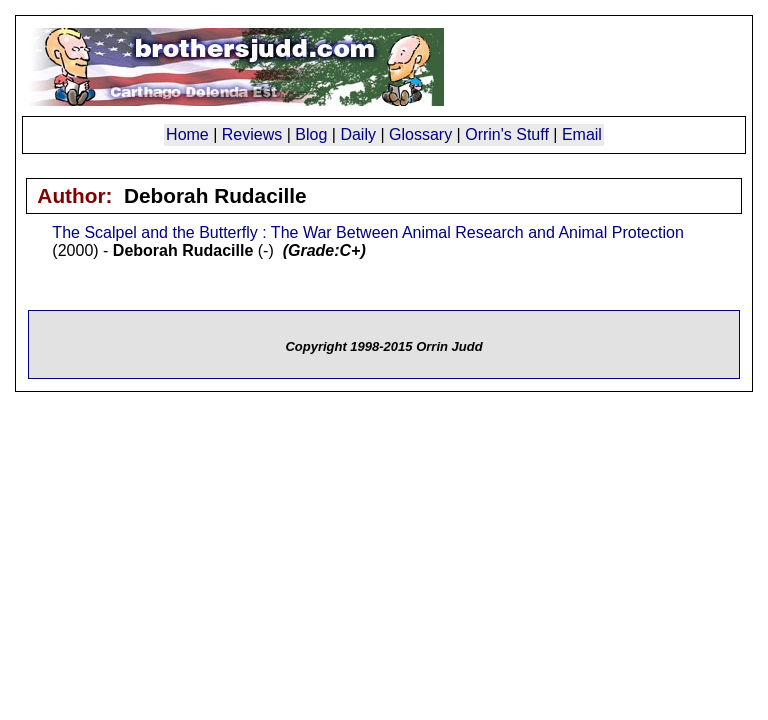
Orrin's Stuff (507, 134)
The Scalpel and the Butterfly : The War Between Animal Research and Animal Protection (367, 232)
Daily (358, 134)
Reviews (252, 134)
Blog (311, 134)
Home (187, 134)
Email (582, 134)
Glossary (420, 134)
